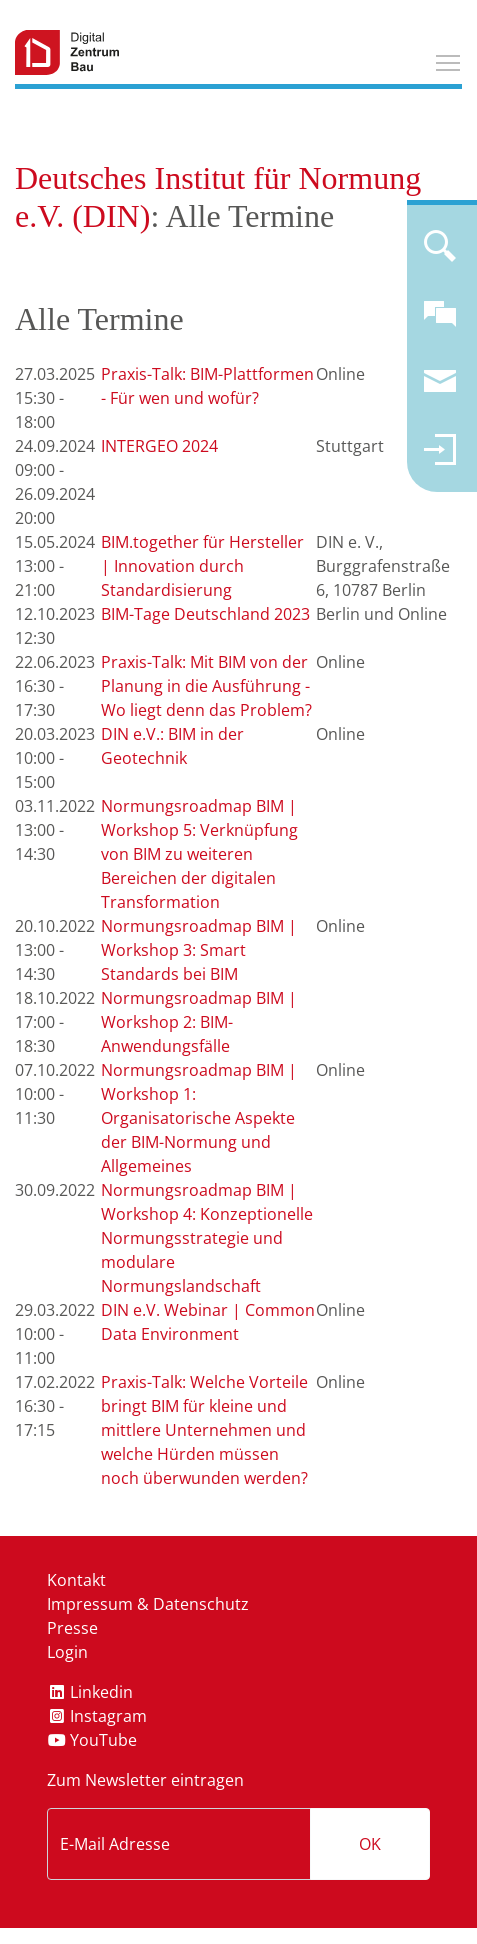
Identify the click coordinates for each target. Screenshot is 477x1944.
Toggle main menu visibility (449, 60)
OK (370, 1844)
